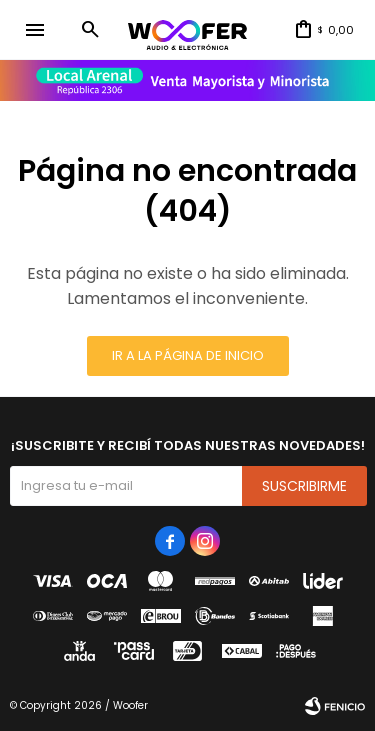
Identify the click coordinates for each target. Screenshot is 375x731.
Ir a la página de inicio (188, 355)
